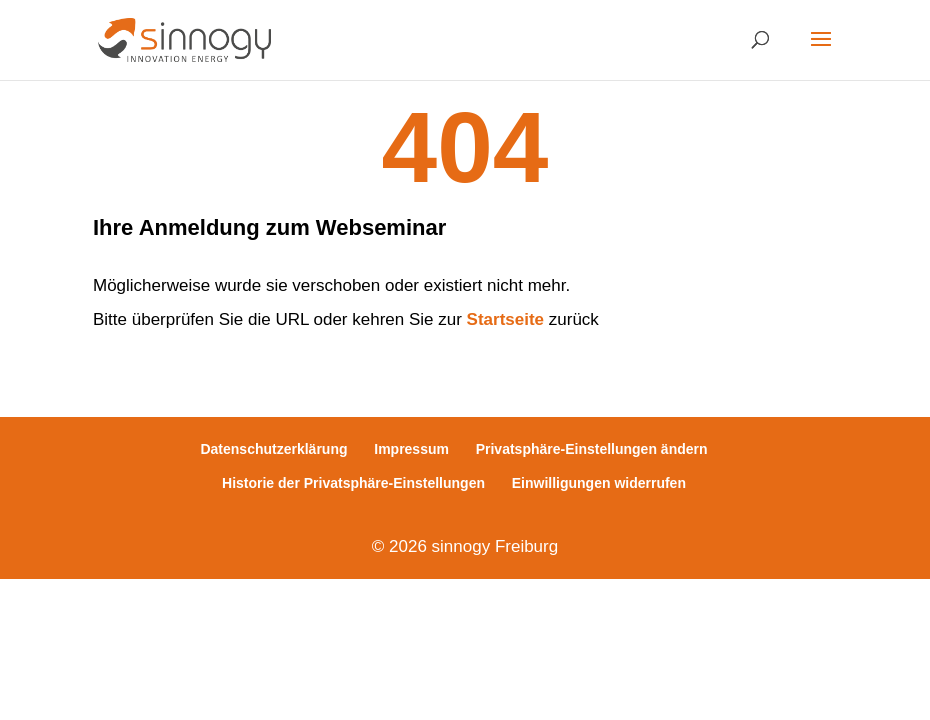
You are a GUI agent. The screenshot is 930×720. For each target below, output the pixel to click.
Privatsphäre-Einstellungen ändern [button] (592, 449)
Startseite (505, 319)
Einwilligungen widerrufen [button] (599, 483)
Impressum (411, 449)
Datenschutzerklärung (273, 449)
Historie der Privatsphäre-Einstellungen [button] (353, 483)
